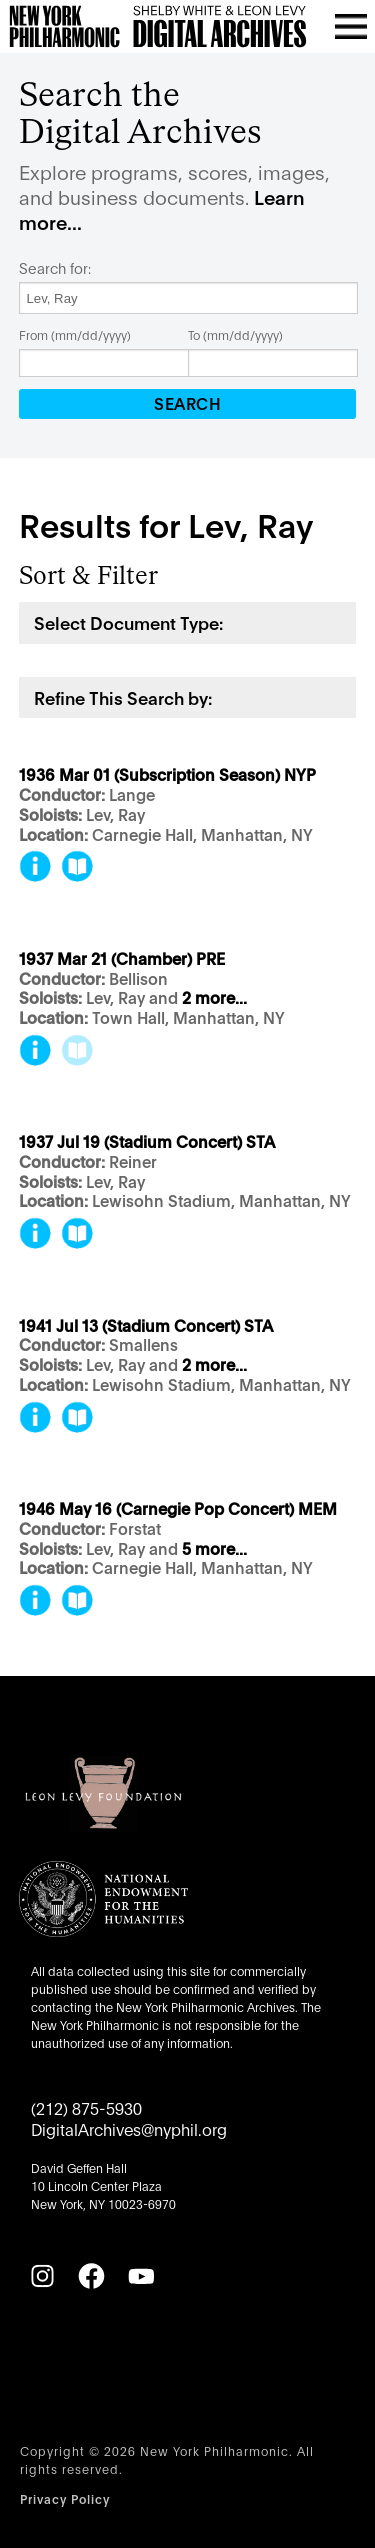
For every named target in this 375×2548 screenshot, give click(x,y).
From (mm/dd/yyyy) (75, 334)
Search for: (55, 268)
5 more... (214, 1549)
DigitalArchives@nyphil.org (129, 2128)
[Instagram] (42, 2276)
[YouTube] (141, 2276)
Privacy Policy (65, 2498)
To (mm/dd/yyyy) (235, 334)
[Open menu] (351, 26)
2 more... (214, 998)
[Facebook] (91, 2276)
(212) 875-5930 (86, 2107)
